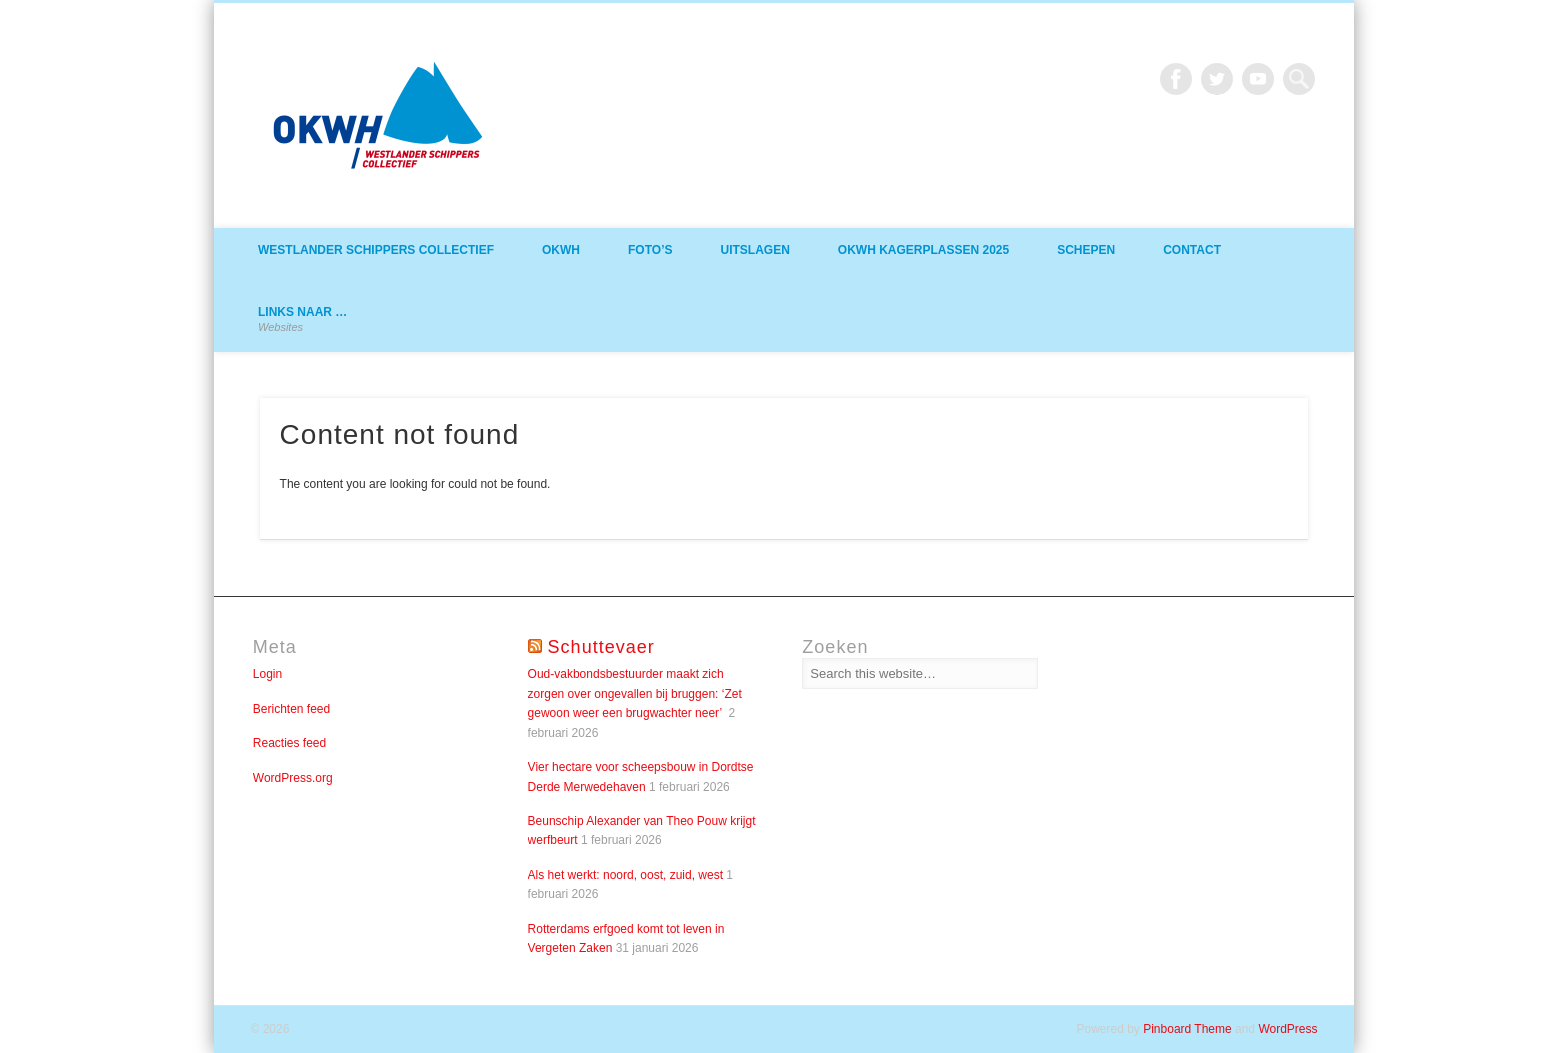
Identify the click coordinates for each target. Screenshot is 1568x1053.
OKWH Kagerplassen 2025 (923, 250)
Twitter (1217, 79)
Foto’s (650, 250)
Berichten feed (291, 709)
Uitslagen (754, 250)
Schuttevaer (601, 647)
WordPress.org (293, 778)
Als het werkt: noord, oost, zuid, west (625, 875)
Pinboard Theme (1187, 1029)
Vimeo (1258, 79)
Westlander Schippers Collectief (376, 250)
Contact (1192, 250)
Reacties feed (289, 743)
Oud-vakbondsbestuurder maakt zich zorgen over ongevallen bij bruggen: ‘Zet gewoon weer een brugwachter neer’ (635, 693)
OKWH (561, 250)
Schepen (1086, 250)
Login (267, 674)
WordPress (1287, 1029)
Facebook (1176, 79)
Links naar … (302, 319)
